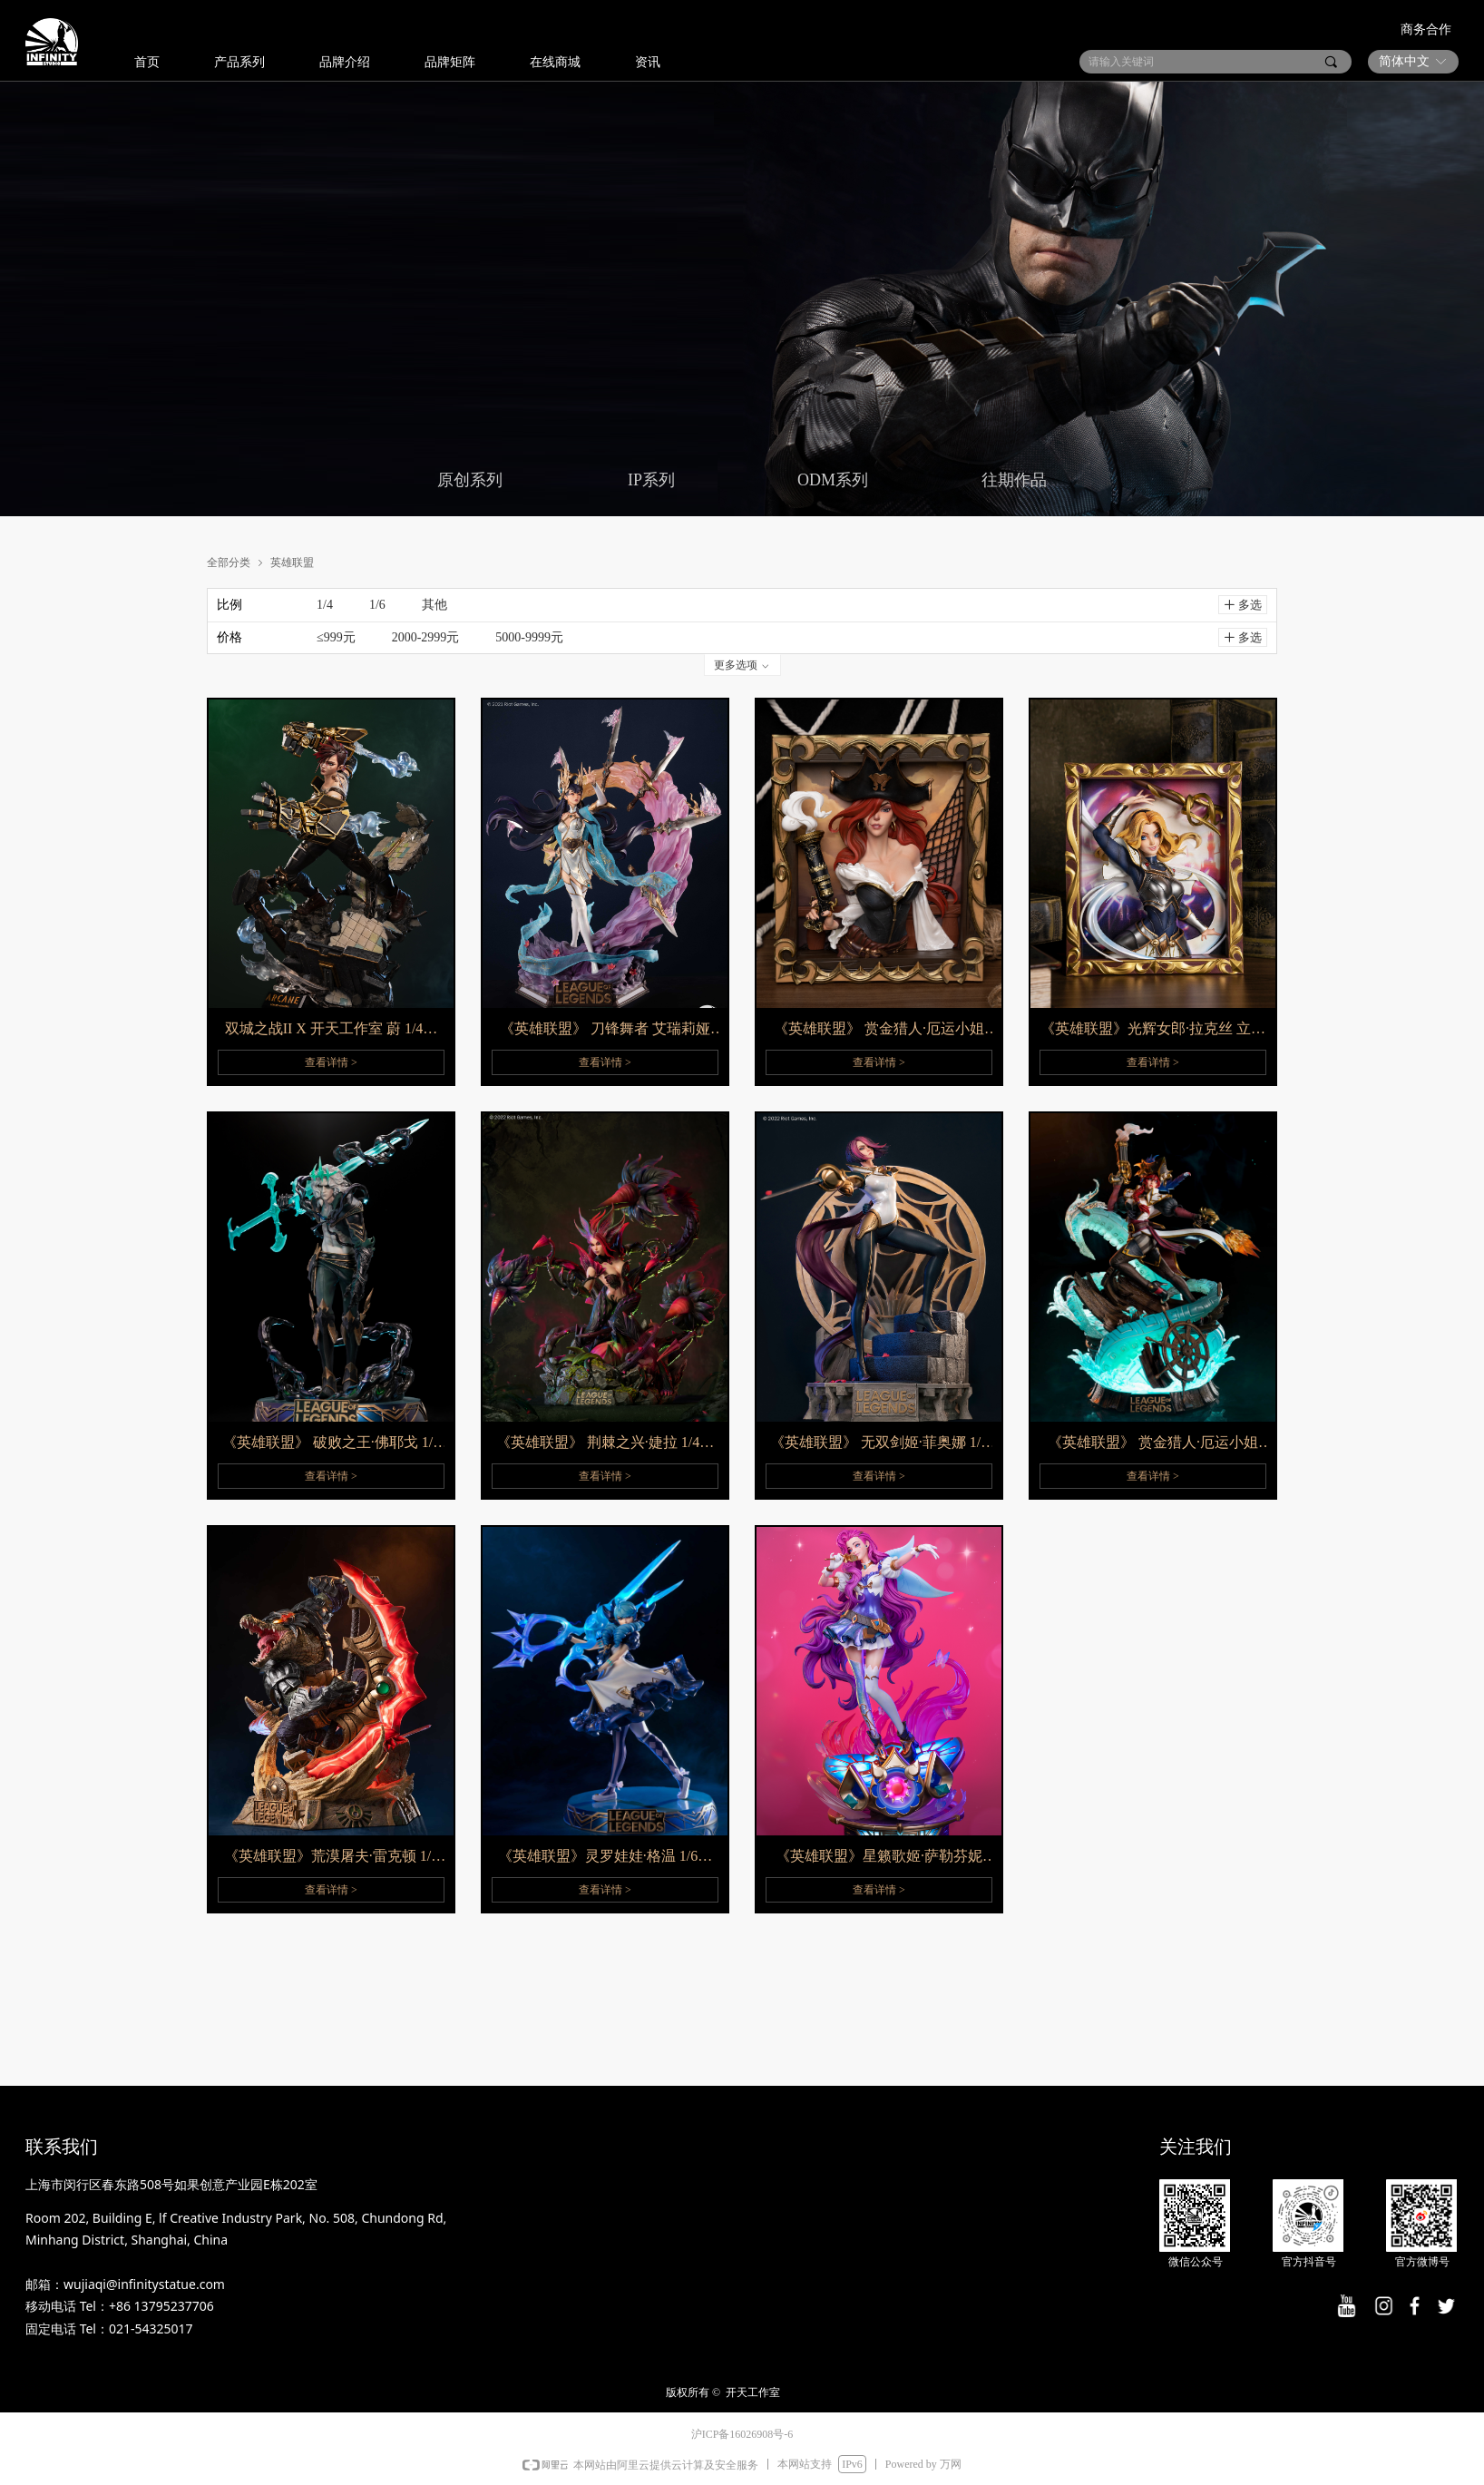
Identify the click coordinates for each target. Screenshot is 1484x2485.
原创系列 (470, 480)
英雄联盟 (292, 562)
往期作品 (1014, 480)
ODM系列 (832, 480)
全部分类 (228, 562)
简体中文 (1404, 61)
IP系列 (651, 480)
